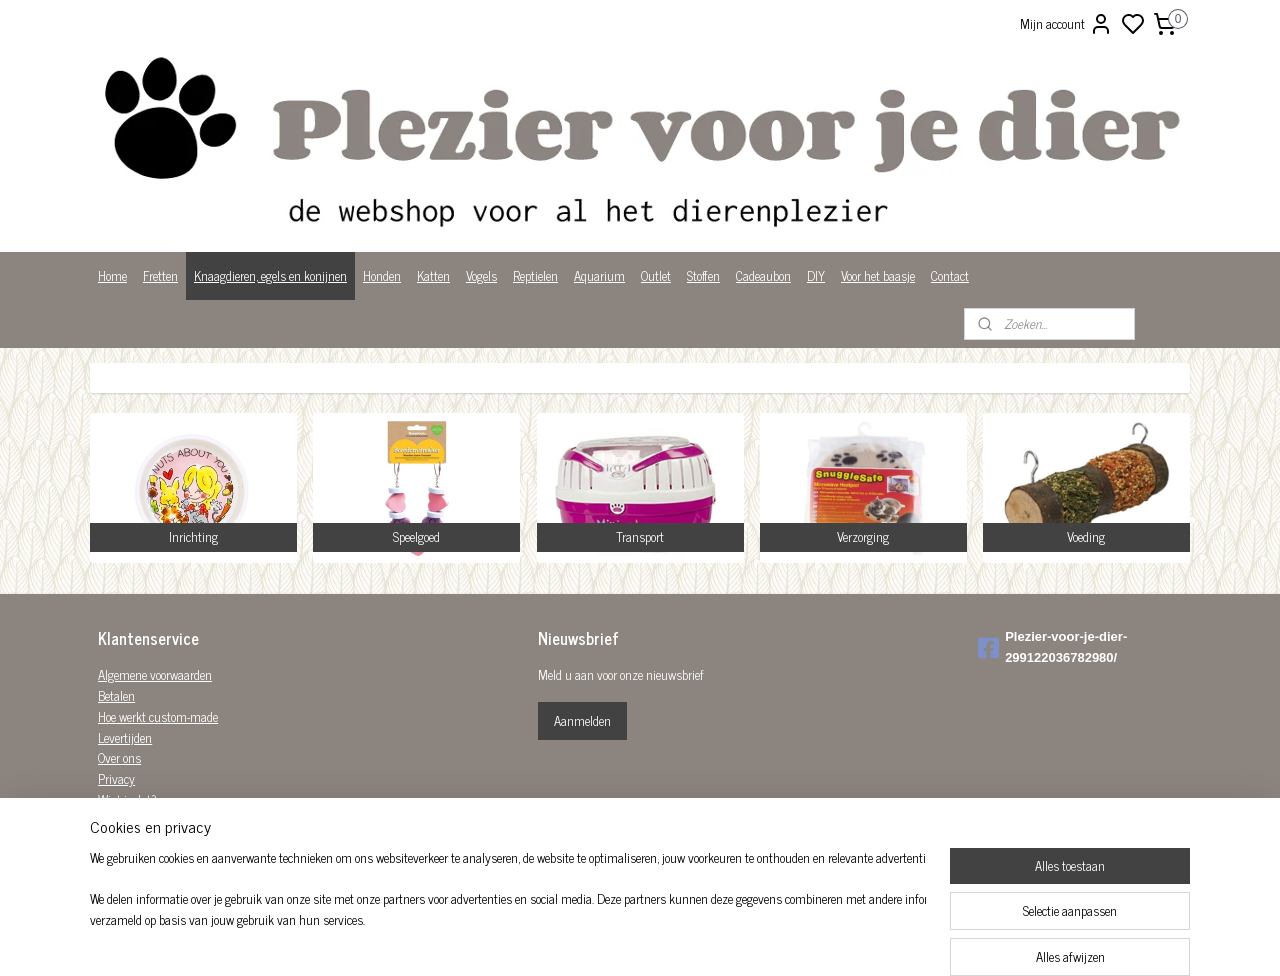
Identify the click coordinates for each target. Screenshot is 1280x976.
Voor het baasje (878, 275)
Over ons (119, 757)
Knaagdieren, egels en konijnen (270, 275)
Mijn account (1066, 24)
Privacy (116, 778)
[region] (508, 912)
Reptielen (535, 275)
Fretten (160, 275)
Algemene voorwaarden (155, 674)
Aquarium (599, 275)
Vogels (481, 275)
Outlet (656, 275)
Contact (950, 275)
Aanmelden (582, 720)
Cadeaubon (763, 275)
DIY (816, 275)
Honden (382, 275)
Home (112, 275)
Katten (433, 275)
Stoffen (703, 275)
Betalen (116, 695)
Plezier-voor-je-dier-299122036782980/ (1052, 647)
